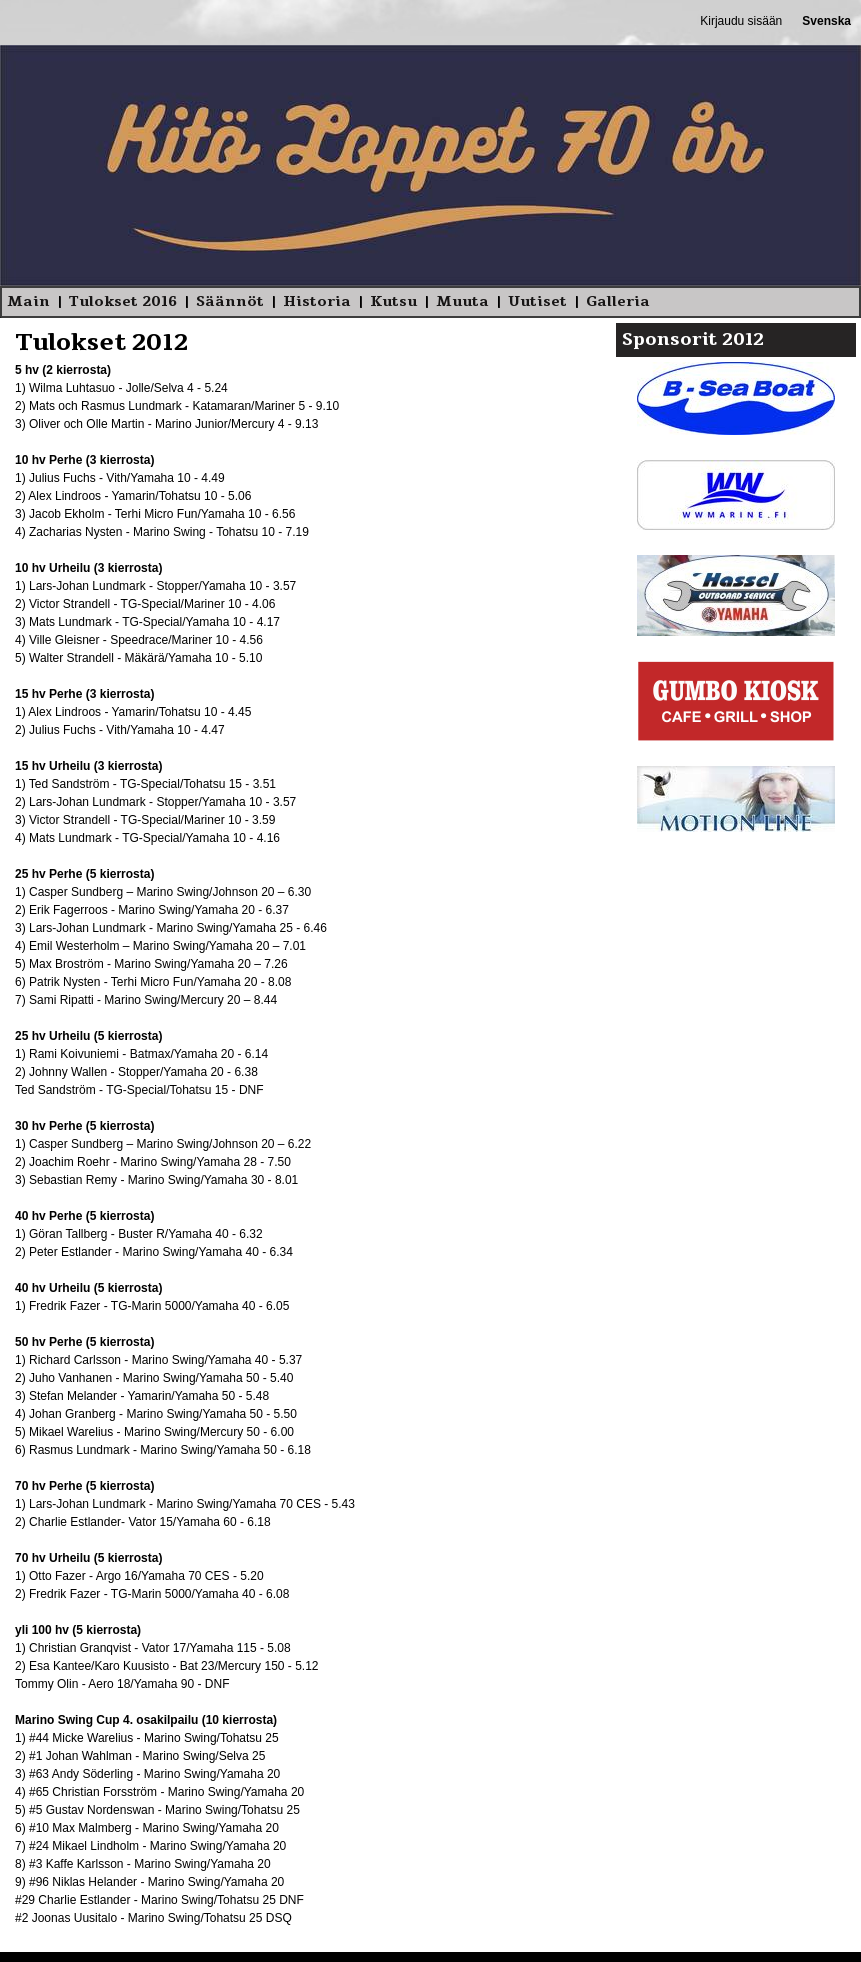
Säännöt (230, 301)
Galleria (618, 301)
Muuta (462, 301)
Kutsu (393, 301)
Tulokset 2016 (123, 301)
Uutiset (537, 301)
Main (28, 301)
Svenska (826, 21)
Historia (317, 301)
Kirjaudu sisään (741, 21)
